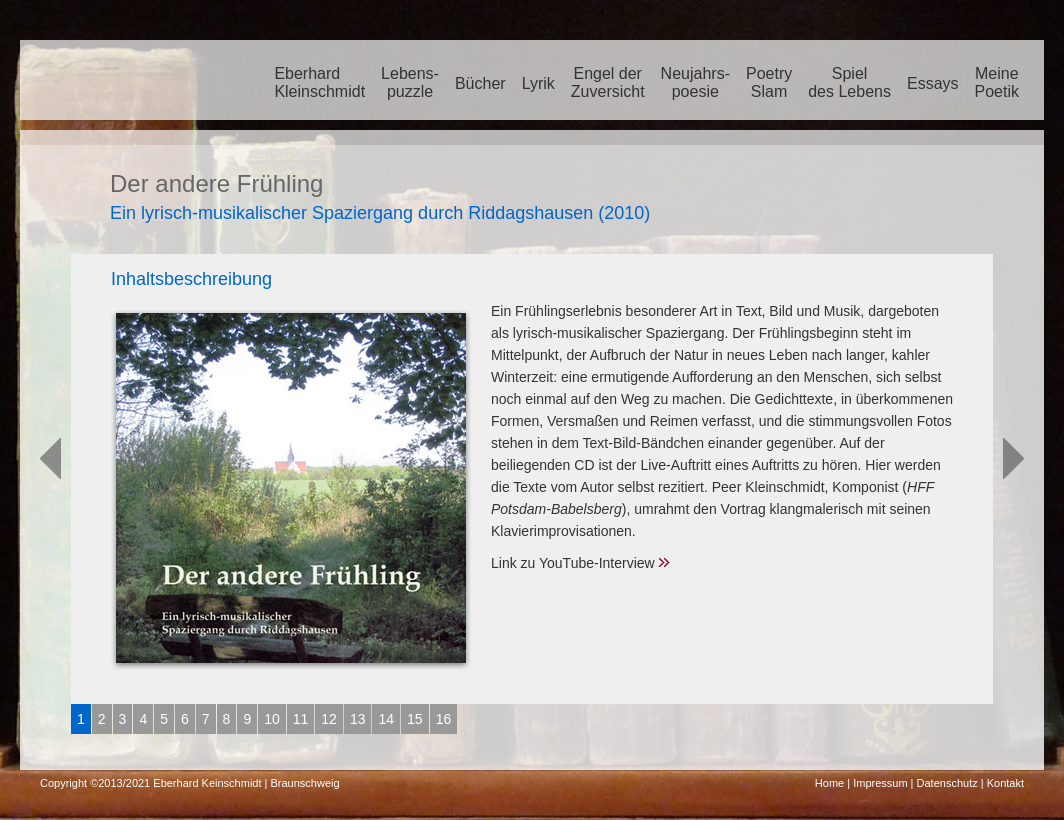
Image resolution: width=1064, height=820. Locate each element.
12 (329, 719)
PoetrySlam (769, 82)
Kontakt (1005, 783)
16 (444, 719)
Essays (933, 83)
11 (301, 719)
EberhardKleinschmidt (319, 82)
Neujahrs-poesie (695, 82)
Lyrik (538, 83)
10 (272, 719)
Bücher (480, 83)
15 (415, 719)
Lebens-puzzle (410, 82)
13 (358, 719)
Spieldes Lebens (849, 82)
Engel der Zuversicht (608, 82)
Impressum (880, 783)
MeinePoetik (997, 82)
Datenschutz (947, 783)
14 (386, 719)
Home (829, 783)
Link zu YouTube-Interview (573, 563)
